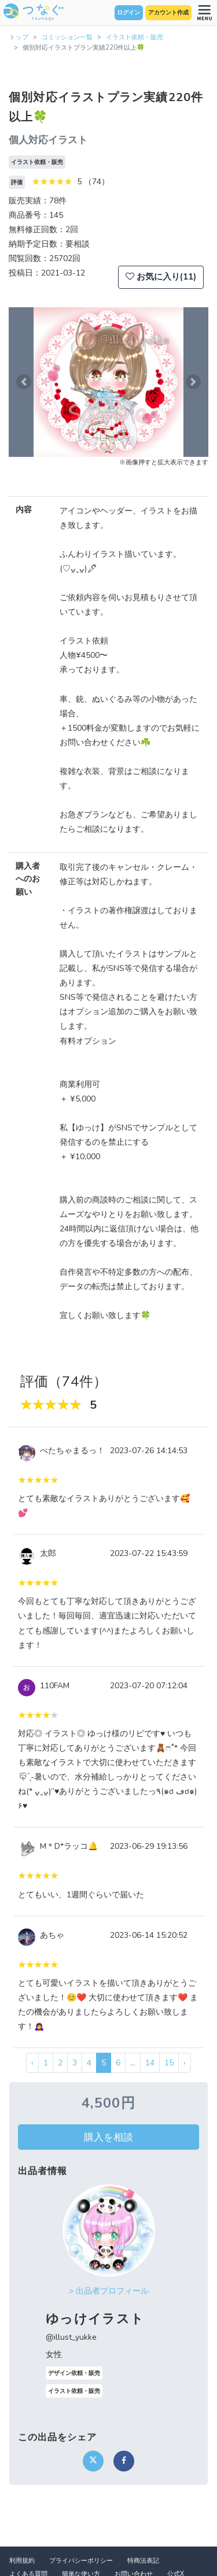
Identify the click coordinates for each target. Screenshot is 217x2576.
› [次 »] (184, 2062)
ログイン (128, 13)
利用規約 (22, 2560)
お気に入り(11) (161, 276)
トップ (18, 37)
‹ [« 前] (32, 2062)
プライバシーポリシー (81, 2560)
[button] (24, 382)
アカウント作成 (168, 13)
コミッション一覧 (67, 37)
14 (150, 2062)
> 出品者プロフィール (109, 2290)
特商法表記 (143, 2560)
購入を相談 (108, 2137)
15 (169, 2062)
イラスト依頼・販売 (134, 37)
